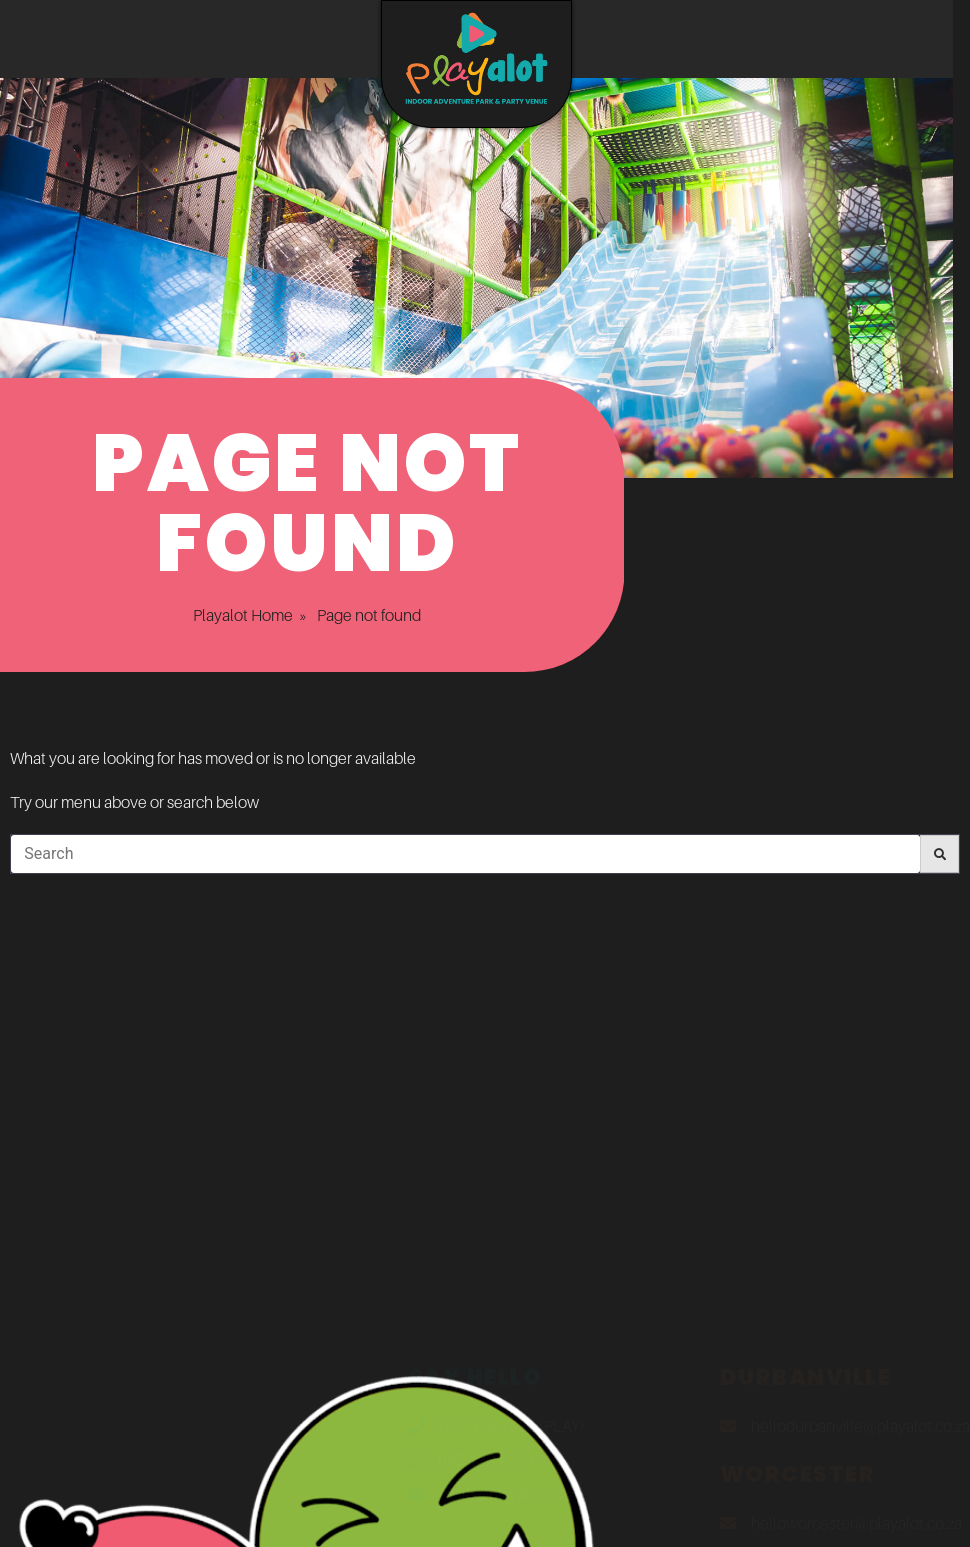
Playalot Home (221, 615)
